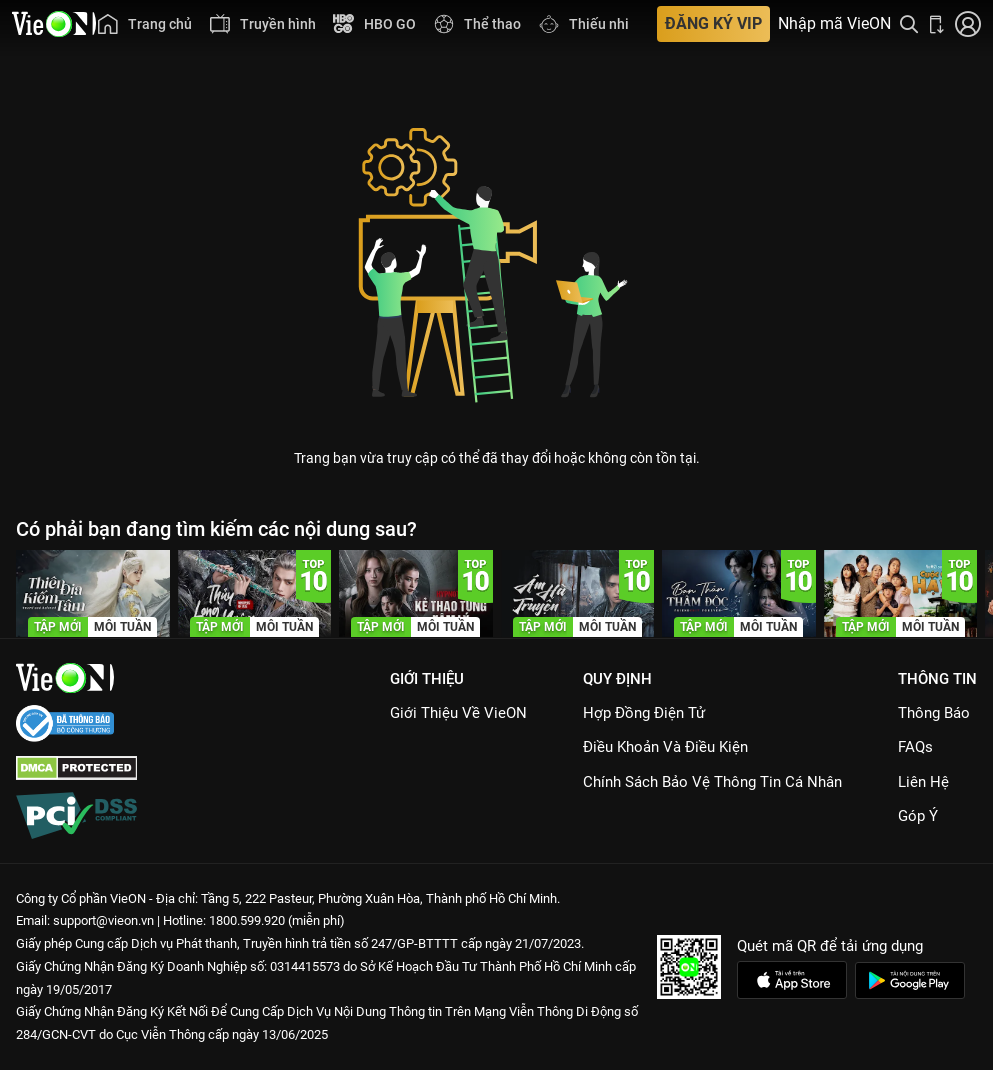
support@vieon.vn (103, 920)
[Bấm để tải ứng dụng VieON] (937, 24)
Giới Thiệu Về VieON (458, 713)
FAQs (915, 747)
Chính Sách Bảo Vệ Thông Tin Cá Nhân (712, 782)
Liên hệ (923, 782)
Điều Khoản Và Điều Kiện (665, 747)
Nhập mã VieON (834, 24)
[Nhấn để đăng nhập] (968, 24)
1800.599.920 (247, 920)
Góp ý (918, 816)
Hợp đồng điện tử (644, 713)
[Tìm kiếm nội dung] (909, 24)
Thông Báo (934, 713)
